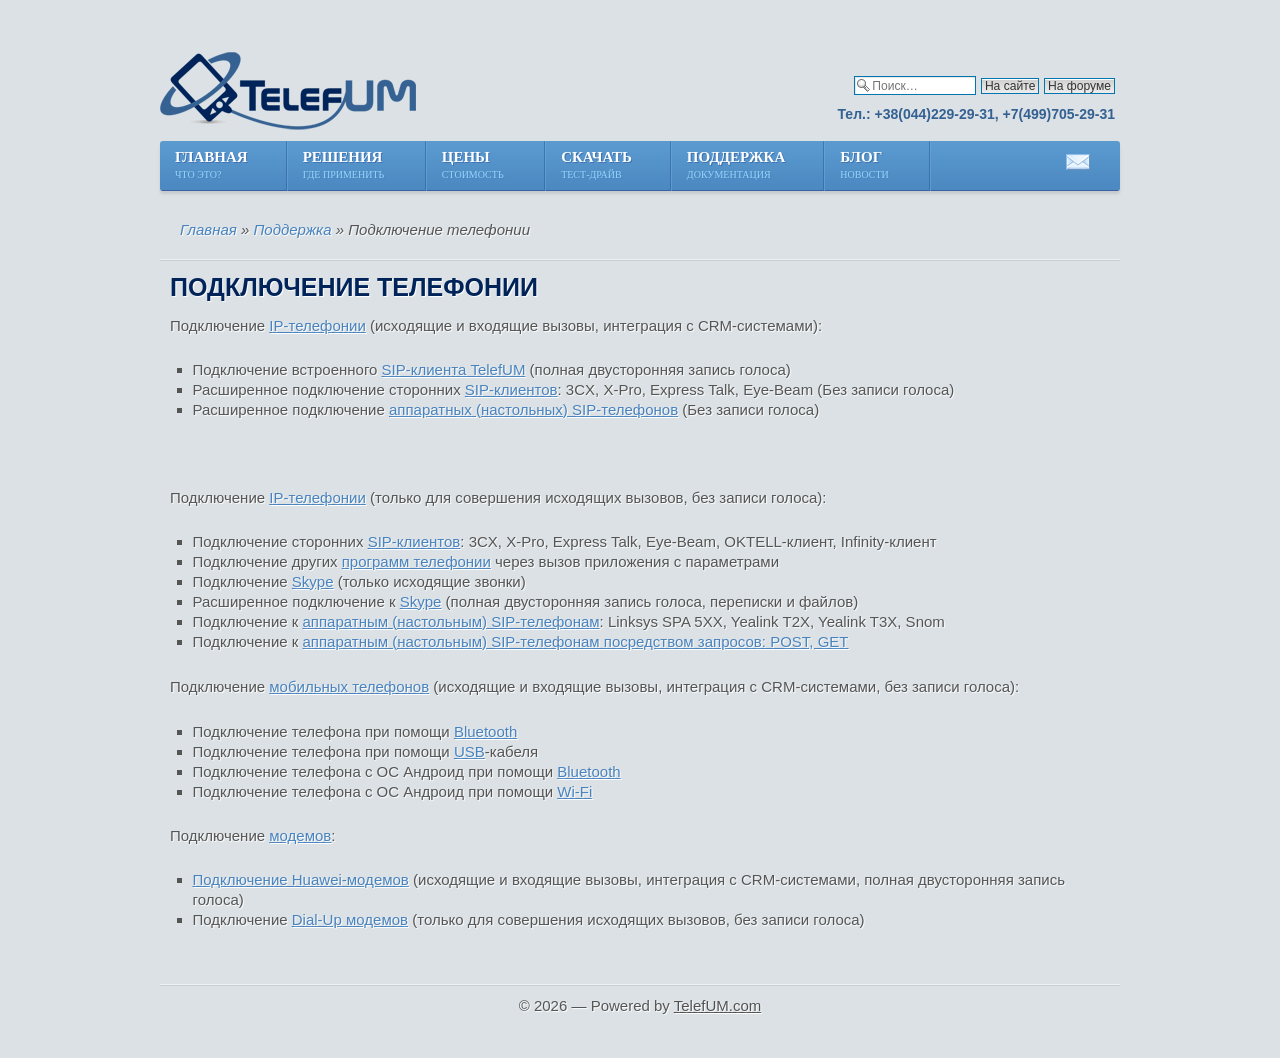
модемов (300, 835)
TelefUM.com (718, 1005)
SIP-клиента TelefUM (454, 369)
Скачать (596, 166)
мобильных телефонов (349, 686)
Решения (345, 166)
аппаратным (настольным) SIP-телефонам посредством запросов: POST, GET (576, 641)
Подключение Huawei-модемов (301, 879)
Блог (865, 166)
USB (469, 751)
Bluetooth (485, 731)
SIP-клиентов (511, 389)
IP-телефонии (317, 325)
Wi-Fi (574, 791)
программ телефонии (416, 561)
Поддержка (736, 166)
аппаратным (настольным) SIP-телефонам (451, 621)
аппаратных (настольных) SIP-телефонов (533, 409)
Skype (313, 581)
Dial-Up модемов (350, 919)
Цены (474, 166)
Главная (211, 166)
